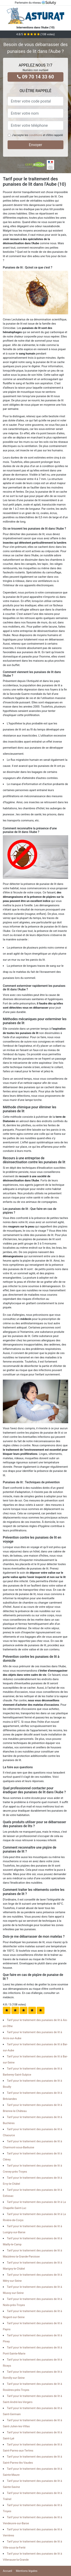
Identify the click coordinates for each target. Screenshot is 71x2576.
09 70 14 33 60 (35, 77)
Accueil (7, 2571)
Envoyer (35, 144)
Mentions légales (26, 2571)
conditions (35, 135)
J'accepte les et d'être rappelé (37, 135)
